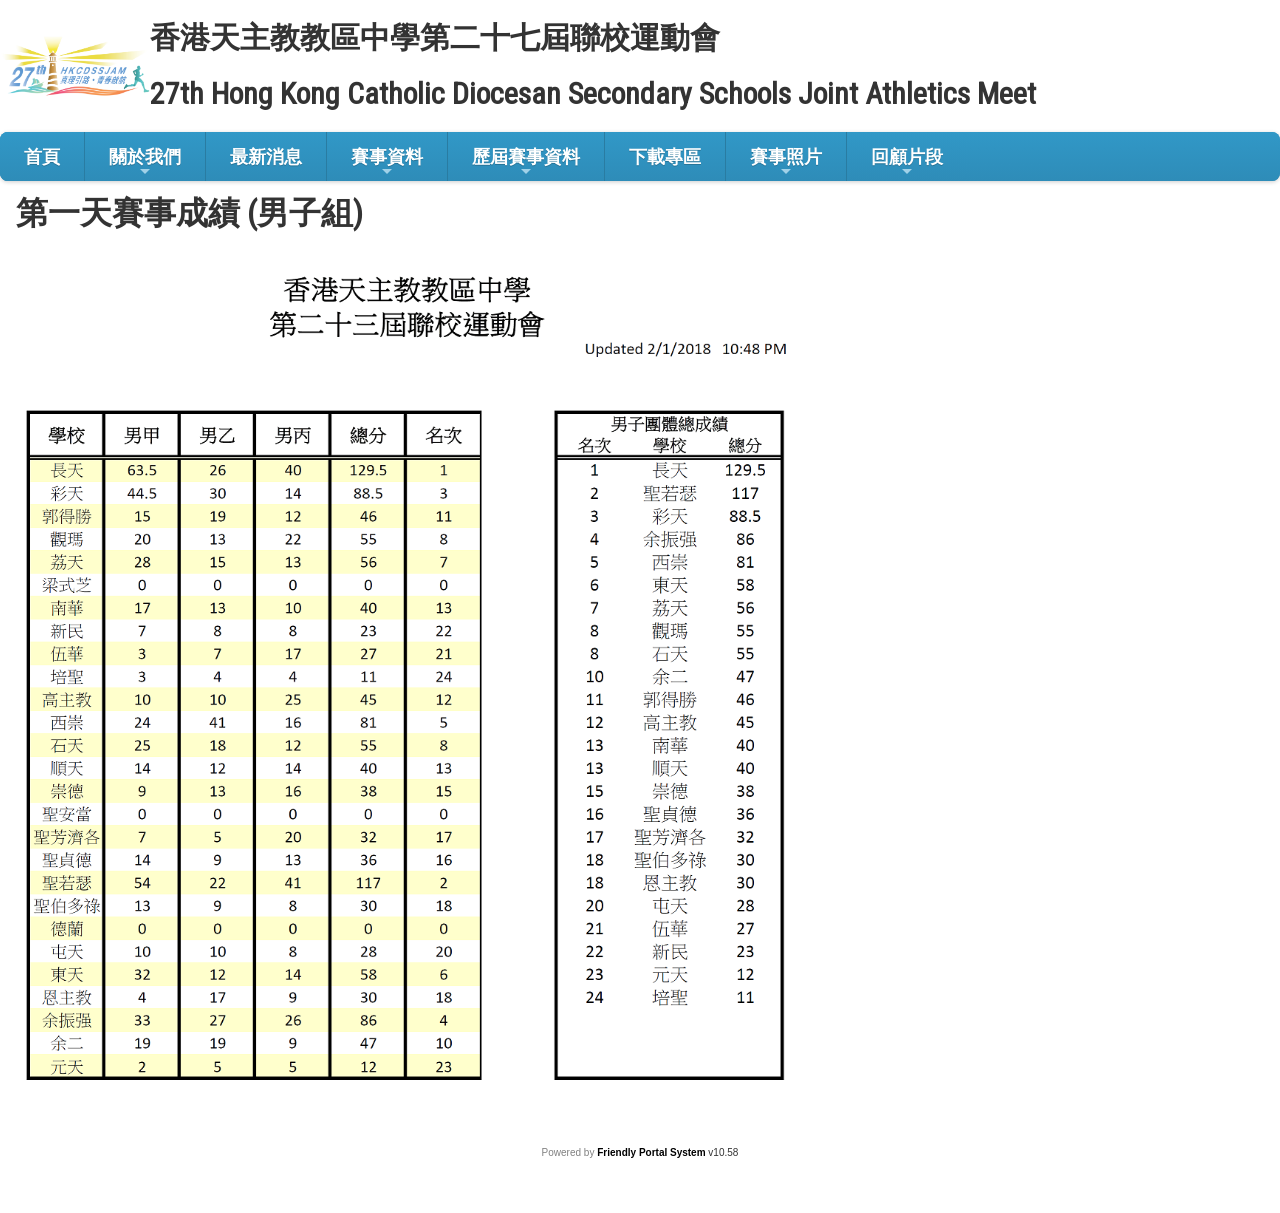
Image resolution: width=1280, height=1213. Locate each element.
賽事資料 (387, 162)
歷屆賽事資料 (526, 162)
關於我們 (145, 162)
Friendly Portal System (652, 1152)
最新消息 (266, 156)
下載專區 (665, 156)
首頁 (42, 156)
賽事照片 (786, 162)
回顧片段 (907, 162)
